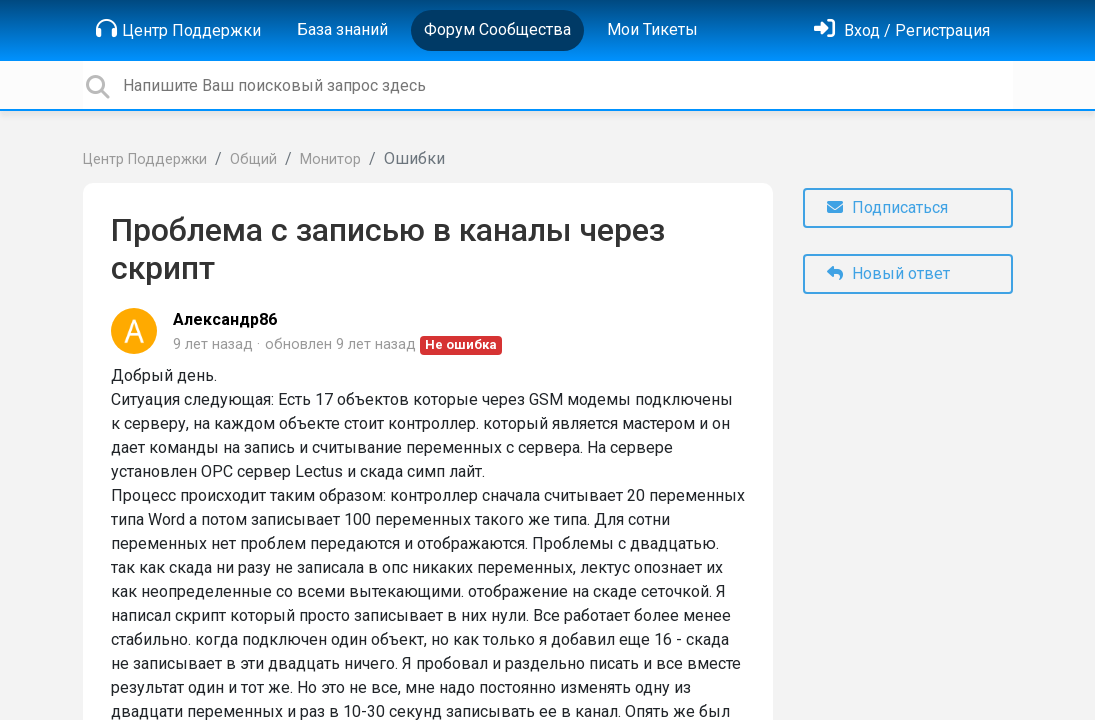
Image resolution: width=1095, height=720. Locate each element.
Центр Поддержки (178, 29)
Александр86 (225, 319)
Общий (253, 159)
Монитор (330, 159)
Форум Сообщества (497, 29)
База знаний (342, 29)
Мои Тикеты (652, 29)
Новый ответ (888, 273)
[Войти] (902, 30)
